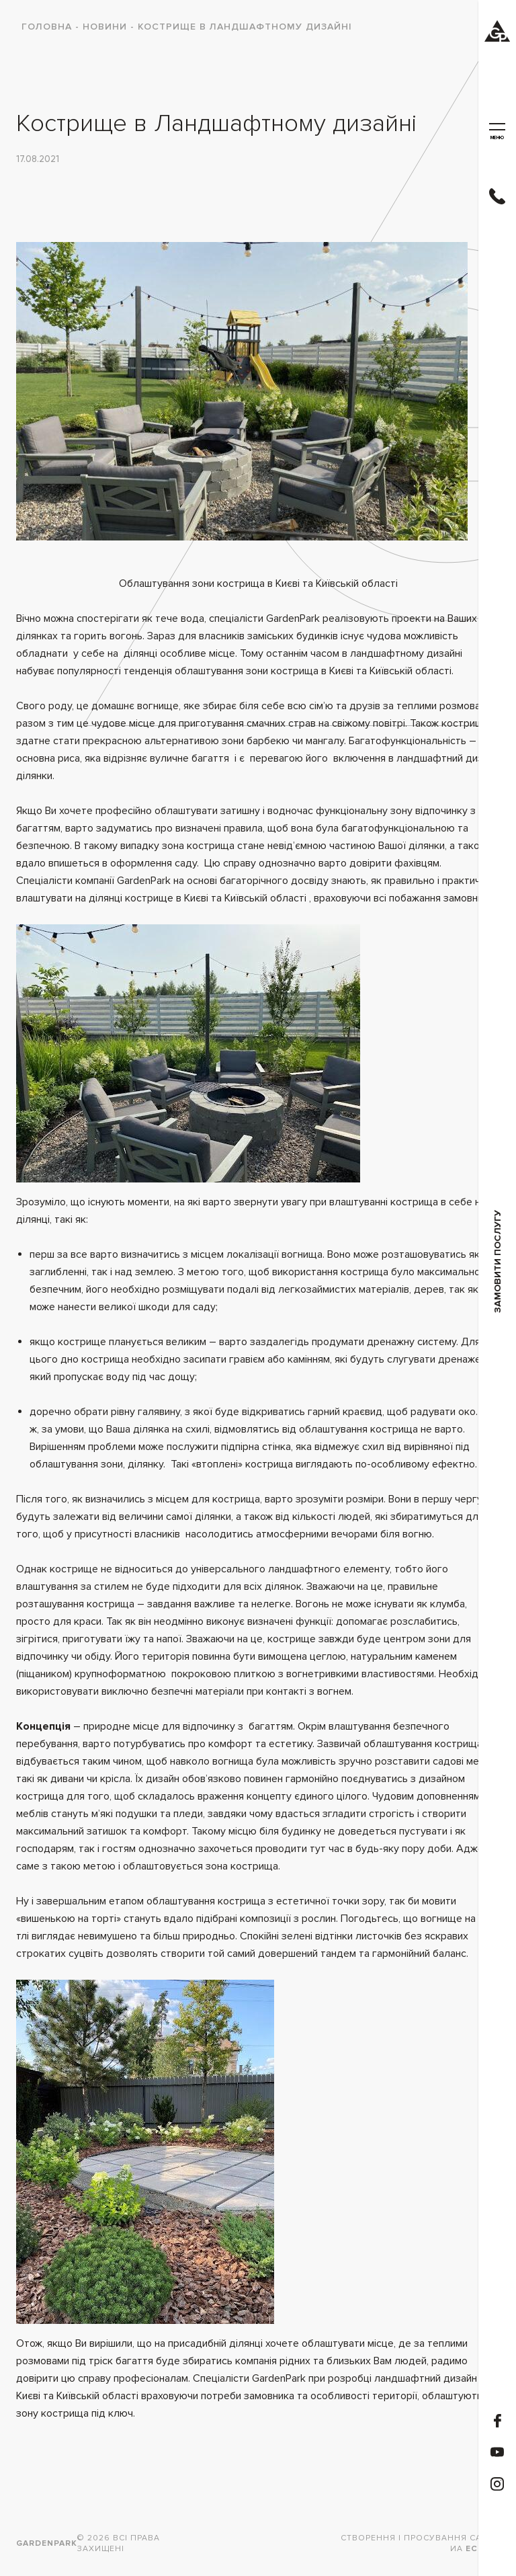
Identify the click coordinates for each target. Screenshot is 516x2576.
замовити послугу (497, 1261)
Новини (105, 26)
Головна (47, 26)
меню (497, 131)
